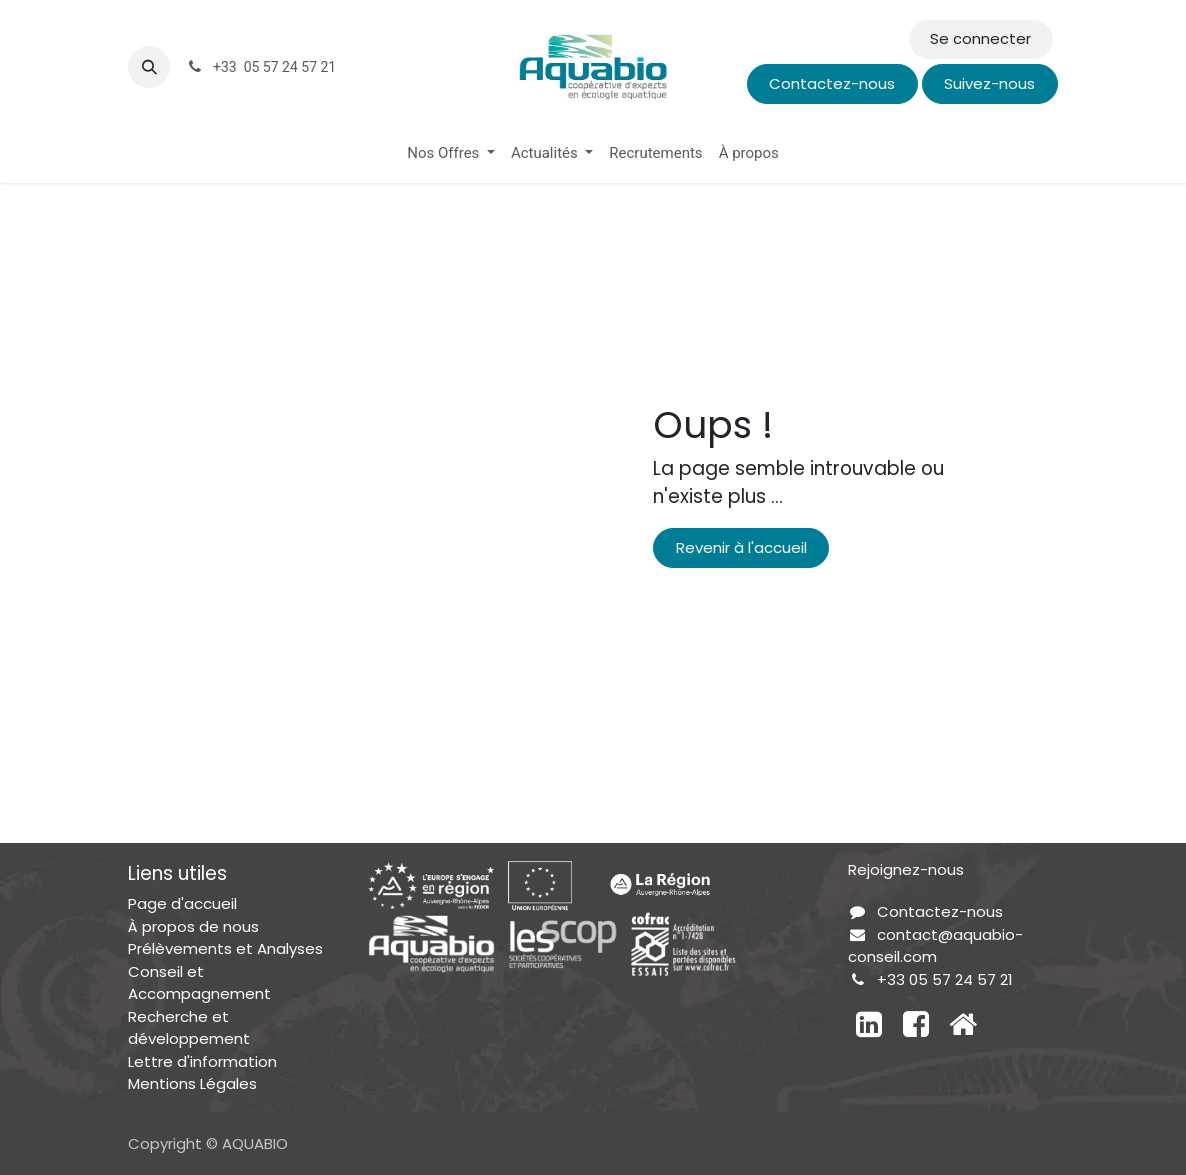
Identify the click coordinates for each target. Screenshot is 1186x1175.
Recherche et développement (189, 1028)
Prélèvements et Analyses (225, 948)
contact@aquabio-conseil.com (935, 946)
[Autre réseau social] (963, 1024)
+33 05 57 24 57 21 (945, 979)
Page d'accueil (182, 903)
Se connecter (980, 38)
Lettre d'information (202, 1061)
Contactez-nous (832, 83)
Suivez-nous (989, 83)
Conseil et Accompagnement (199, 983)
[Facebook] (916, 1024)
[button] (149, 67)
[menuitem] (451, 153)
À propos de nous (193, 926)
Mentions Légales (192, 1083)
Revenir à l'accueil (741, 547)
